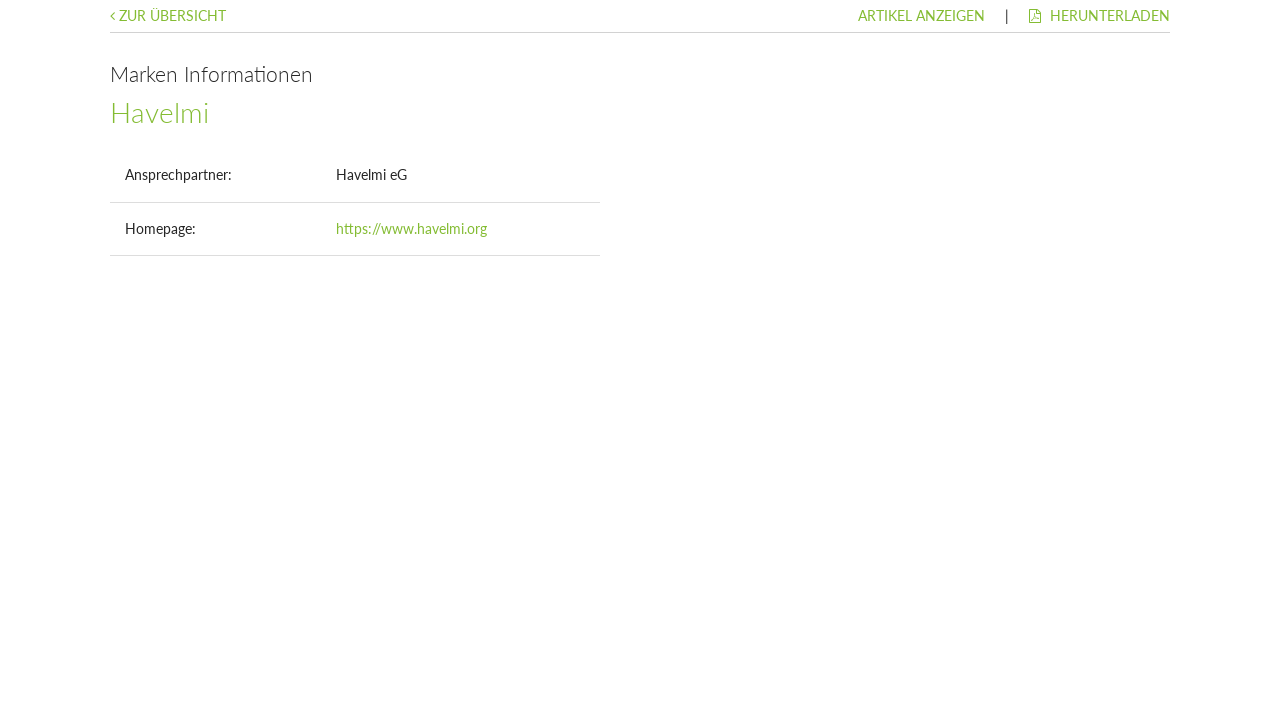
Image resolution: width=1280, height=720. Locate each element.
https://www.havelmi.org (411, 228)
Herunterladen (1099, 15)
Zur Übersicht (168, 15)
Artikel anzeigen (921, 15)
